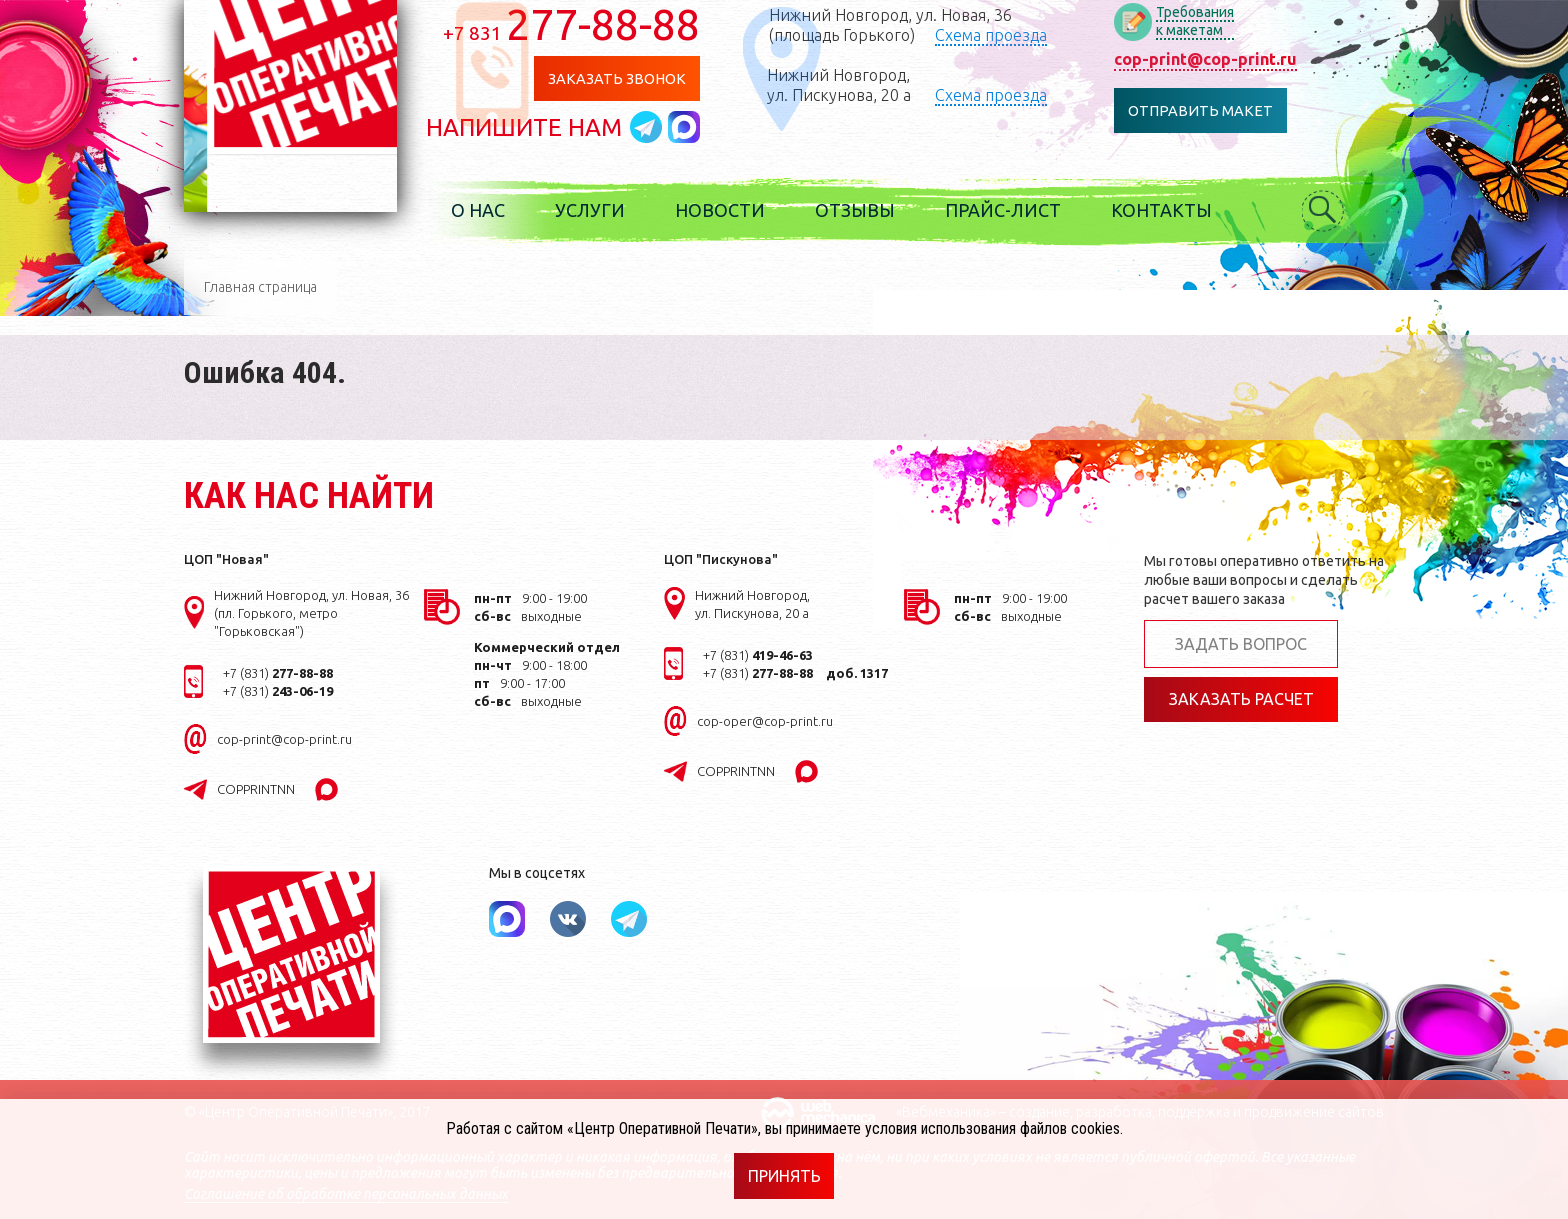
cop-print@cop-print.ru (1217, 59)
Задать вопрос (1241, 644)
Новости (734, 210)
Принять (784, 1176)
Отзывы (869, 210)
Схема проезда (1004, 35)
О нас (492, 210)
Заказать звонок (630, 78)
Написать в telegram (663, 127)
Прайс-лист (1017, 210)
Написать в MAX (698, 127)
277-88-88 (585, 24)
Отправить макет (1212, 110)
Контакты (1175, 210)
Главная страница (260, 287)
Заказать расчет (1241, 700)
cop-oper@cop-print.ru (765, 721)
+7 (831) (278, 673)
